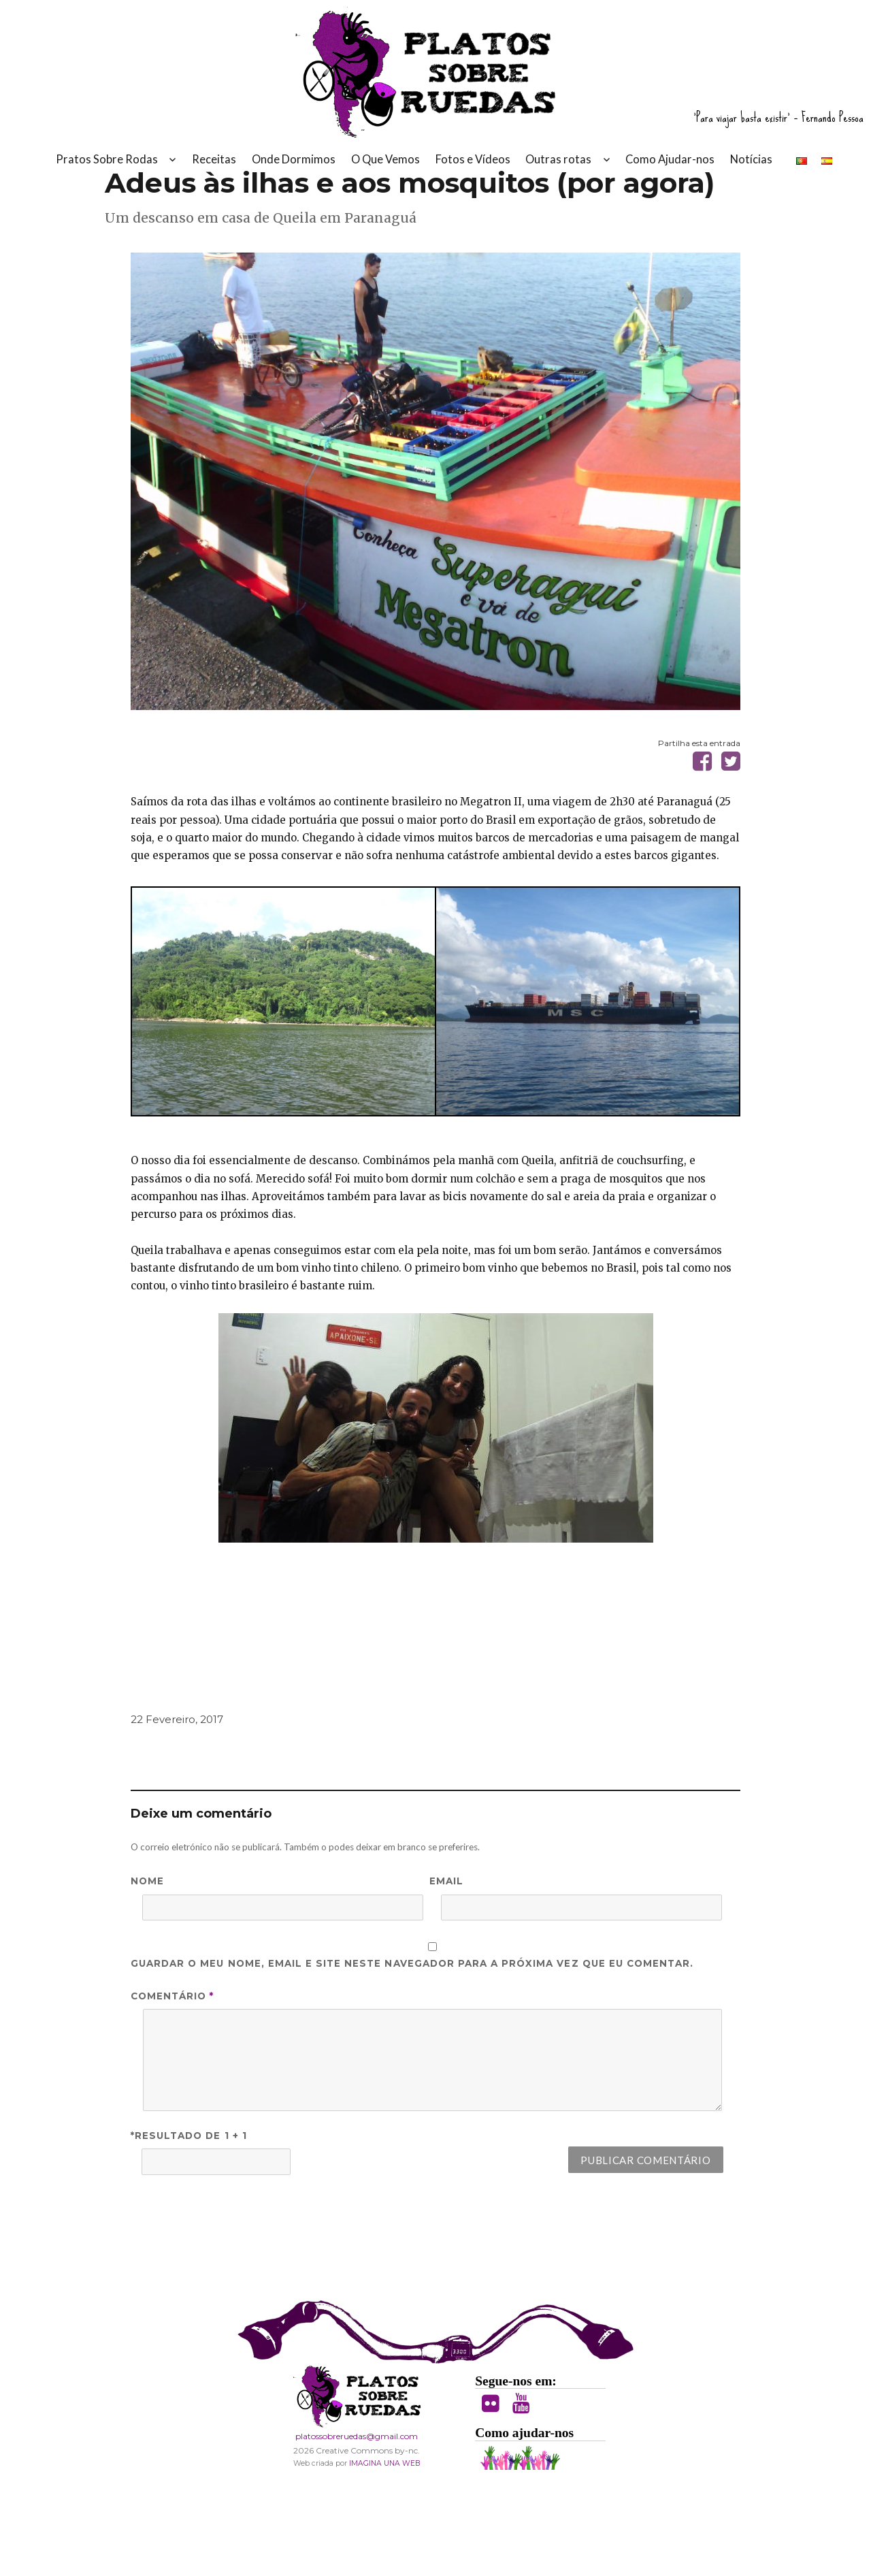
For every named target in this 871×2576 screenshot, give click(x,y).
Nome (147, 1959)
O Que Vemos (385, 171)
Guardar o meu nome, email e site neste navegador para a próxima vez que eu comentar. (412, 2042)
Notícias (751, 171)
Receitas (214, 171)
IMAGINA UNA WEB (384, 2542)
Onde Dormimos (293, 171)
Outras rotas (558, 171)
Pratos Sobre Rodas (107, 171)
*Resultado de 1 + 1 (189, 2214)
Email (446, 1959)
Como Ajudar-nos (669, 171)
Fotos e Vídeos (473, 171)
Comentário (172, 2075)
